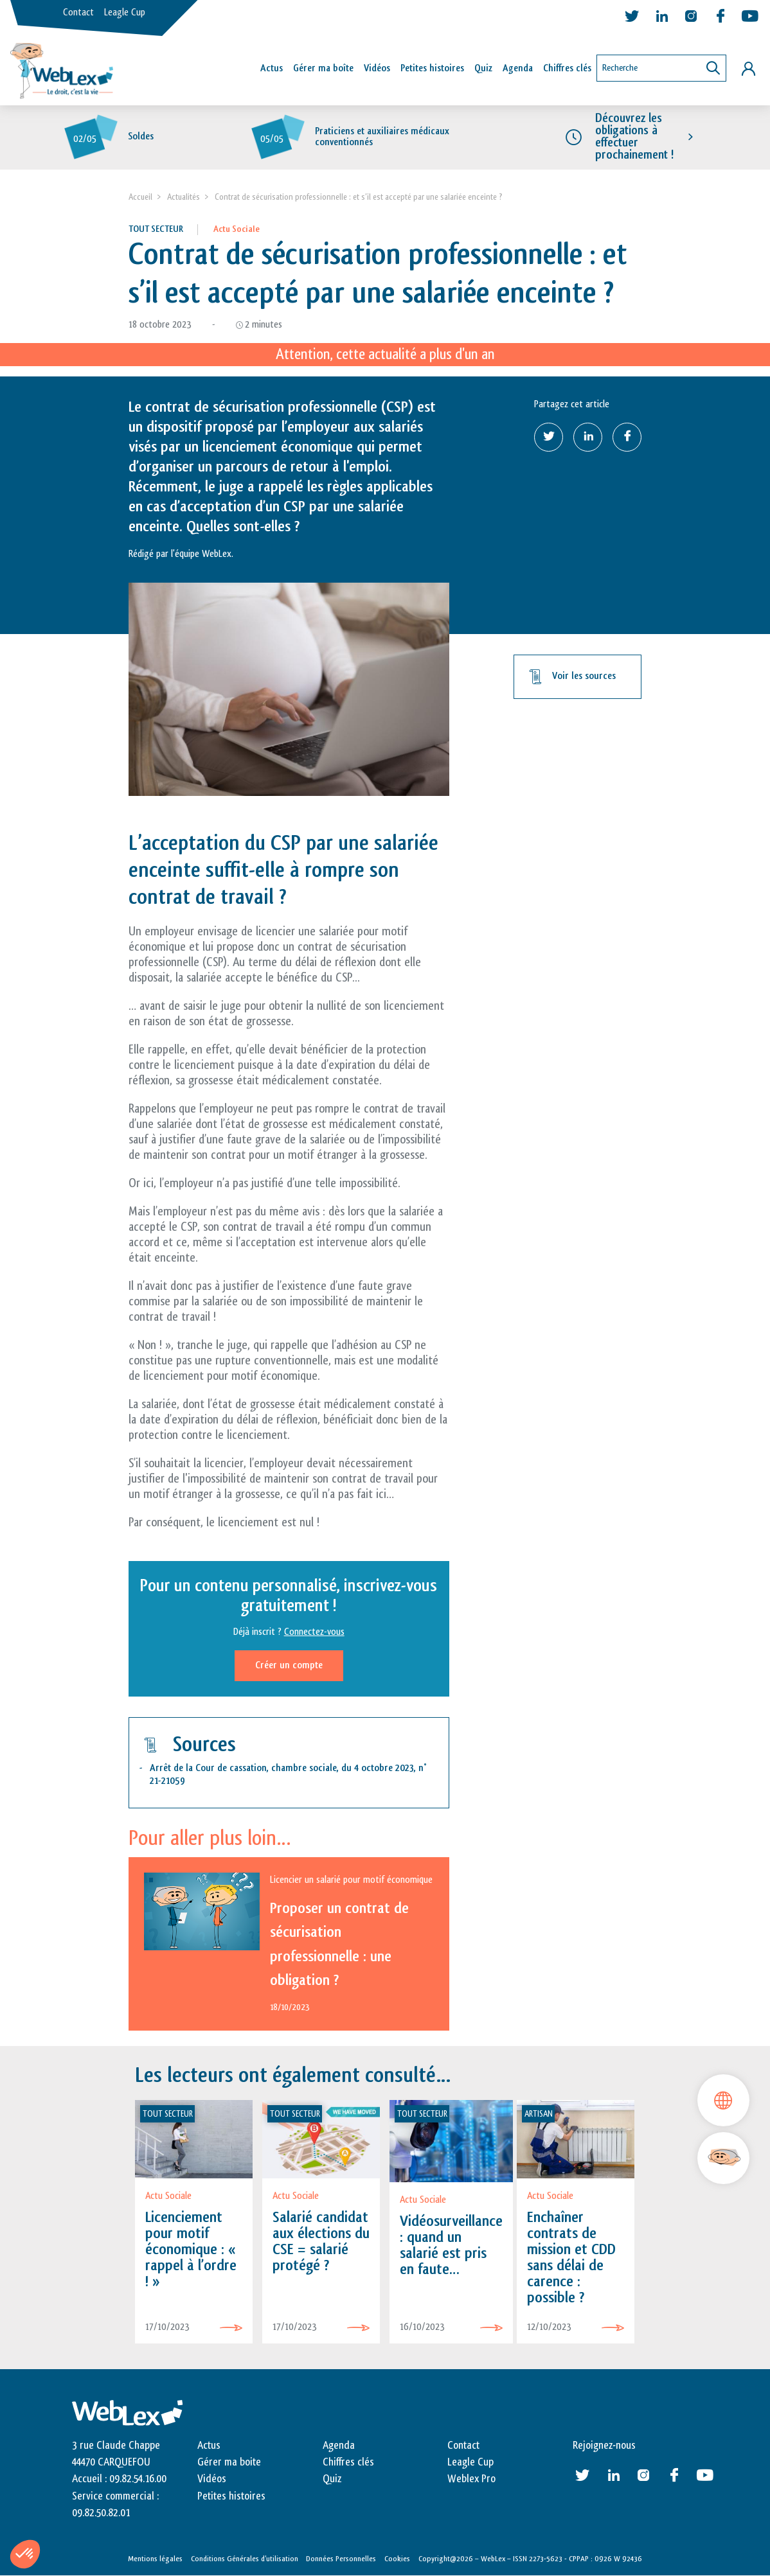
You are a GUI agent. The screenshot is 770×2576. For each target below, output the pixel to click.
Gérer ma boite (229, 2462)
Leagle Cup (124, 12)
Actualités (183, 197)
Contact (78, 12)
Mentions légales (155, 2559)
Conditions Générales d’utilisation (244, 2559)
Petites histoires (432, 68)
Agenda (518, 68)
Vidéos (377, 68)
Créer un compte (289, 1665)
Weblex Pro (471, 2480)
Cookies (397, 2559)
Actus (271, 68)
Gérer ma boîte (323, 68)
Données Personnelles (341, 2559)
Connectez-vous (314, 1632)
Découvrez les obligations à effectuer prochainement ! (634, 136)
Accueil (140, 197)
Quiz (483, 68)
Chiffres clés (567, 68)
